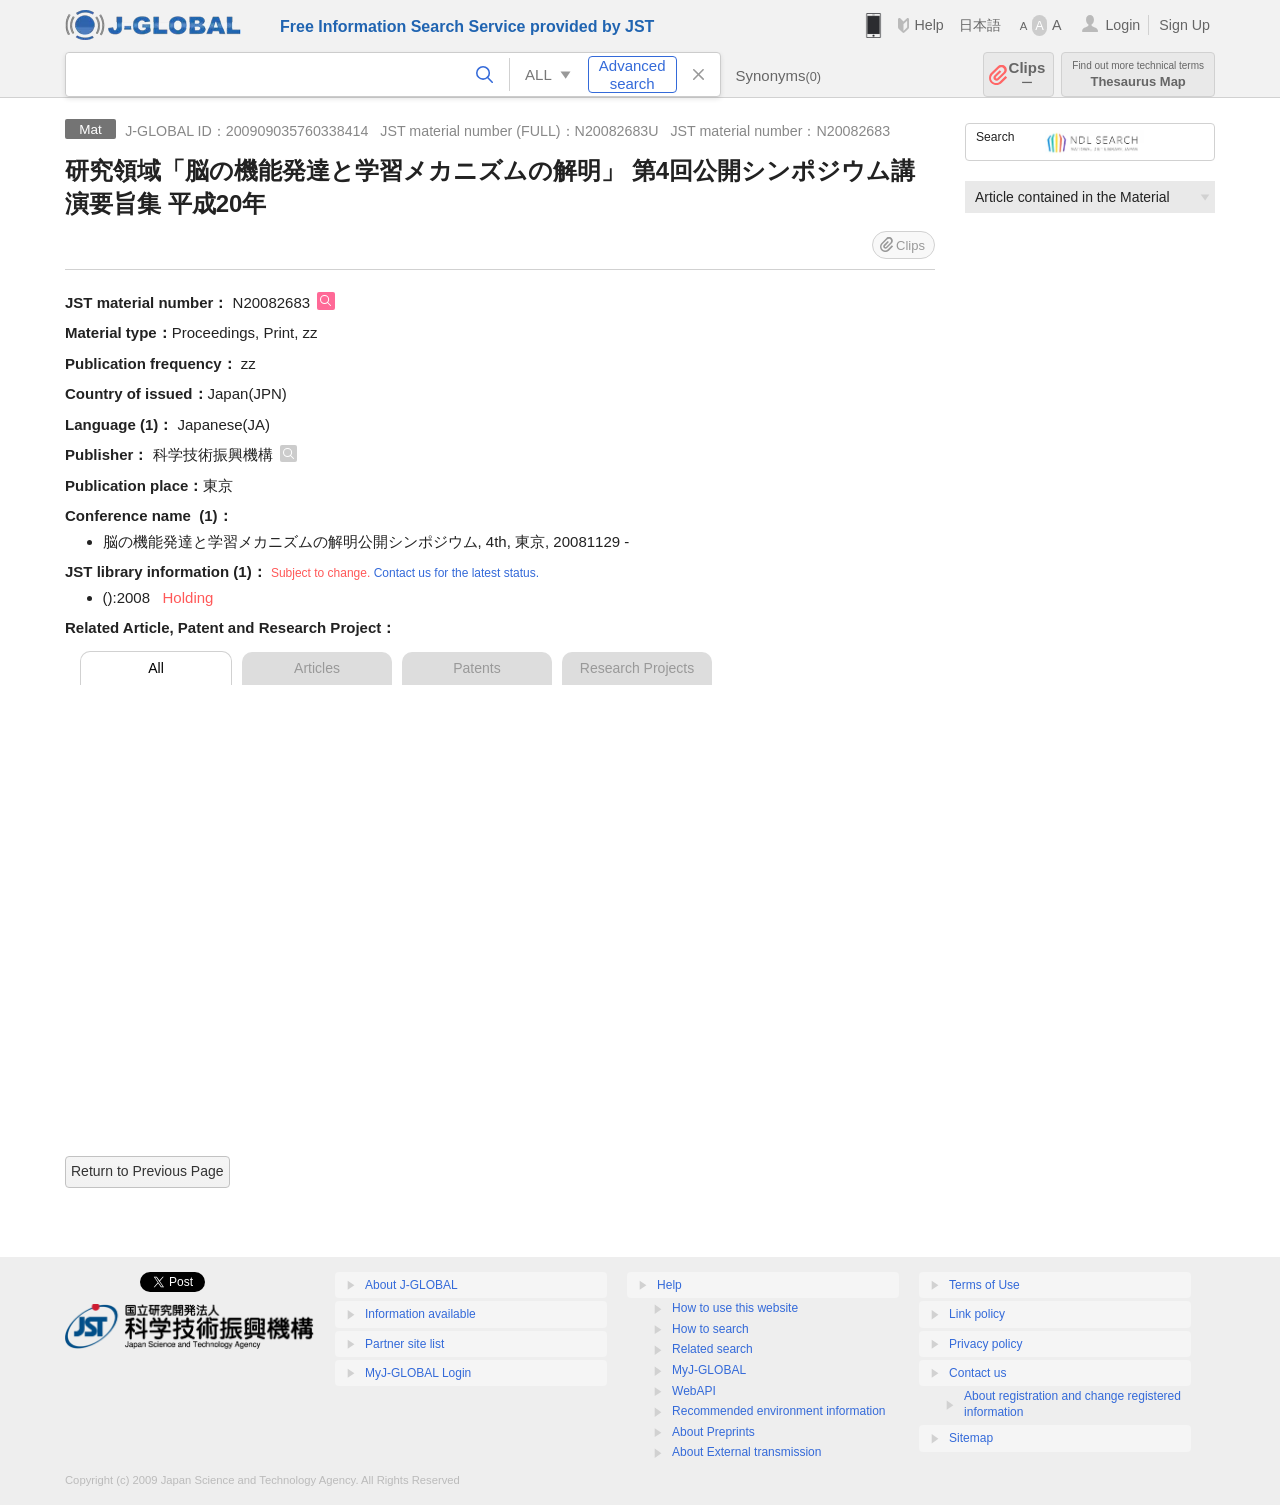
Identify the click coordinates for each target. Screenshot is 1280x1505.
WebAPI (694, 1391)
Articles (317, 668)
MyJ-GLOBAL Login (418, 1373)
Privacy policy (985, 1344)
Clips (1027, 74)
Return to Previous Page (147, 1171)
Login (1122, 25)
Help (928, 25)
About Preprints (713, 1432)
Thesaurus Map (1138, 74)
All (156, 668)
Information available (420, 1314)
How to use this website (735, 1308)
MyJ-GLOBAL (709, 1370)
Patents (476, 668)
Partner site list (404, 1344)
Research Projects (637, 668)
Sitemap (971, 1438)
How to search (710, 1329)
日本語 (980, 25)
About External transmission (746, 1452)
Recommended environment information (778, 1411)
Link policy (977, 1314)
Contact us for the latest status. (456, 573)
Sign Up (1184, 25)
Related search (712, 1349)
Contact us (977, 1373)
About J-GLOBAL (411, 1285)
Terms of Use (984, 1285)
